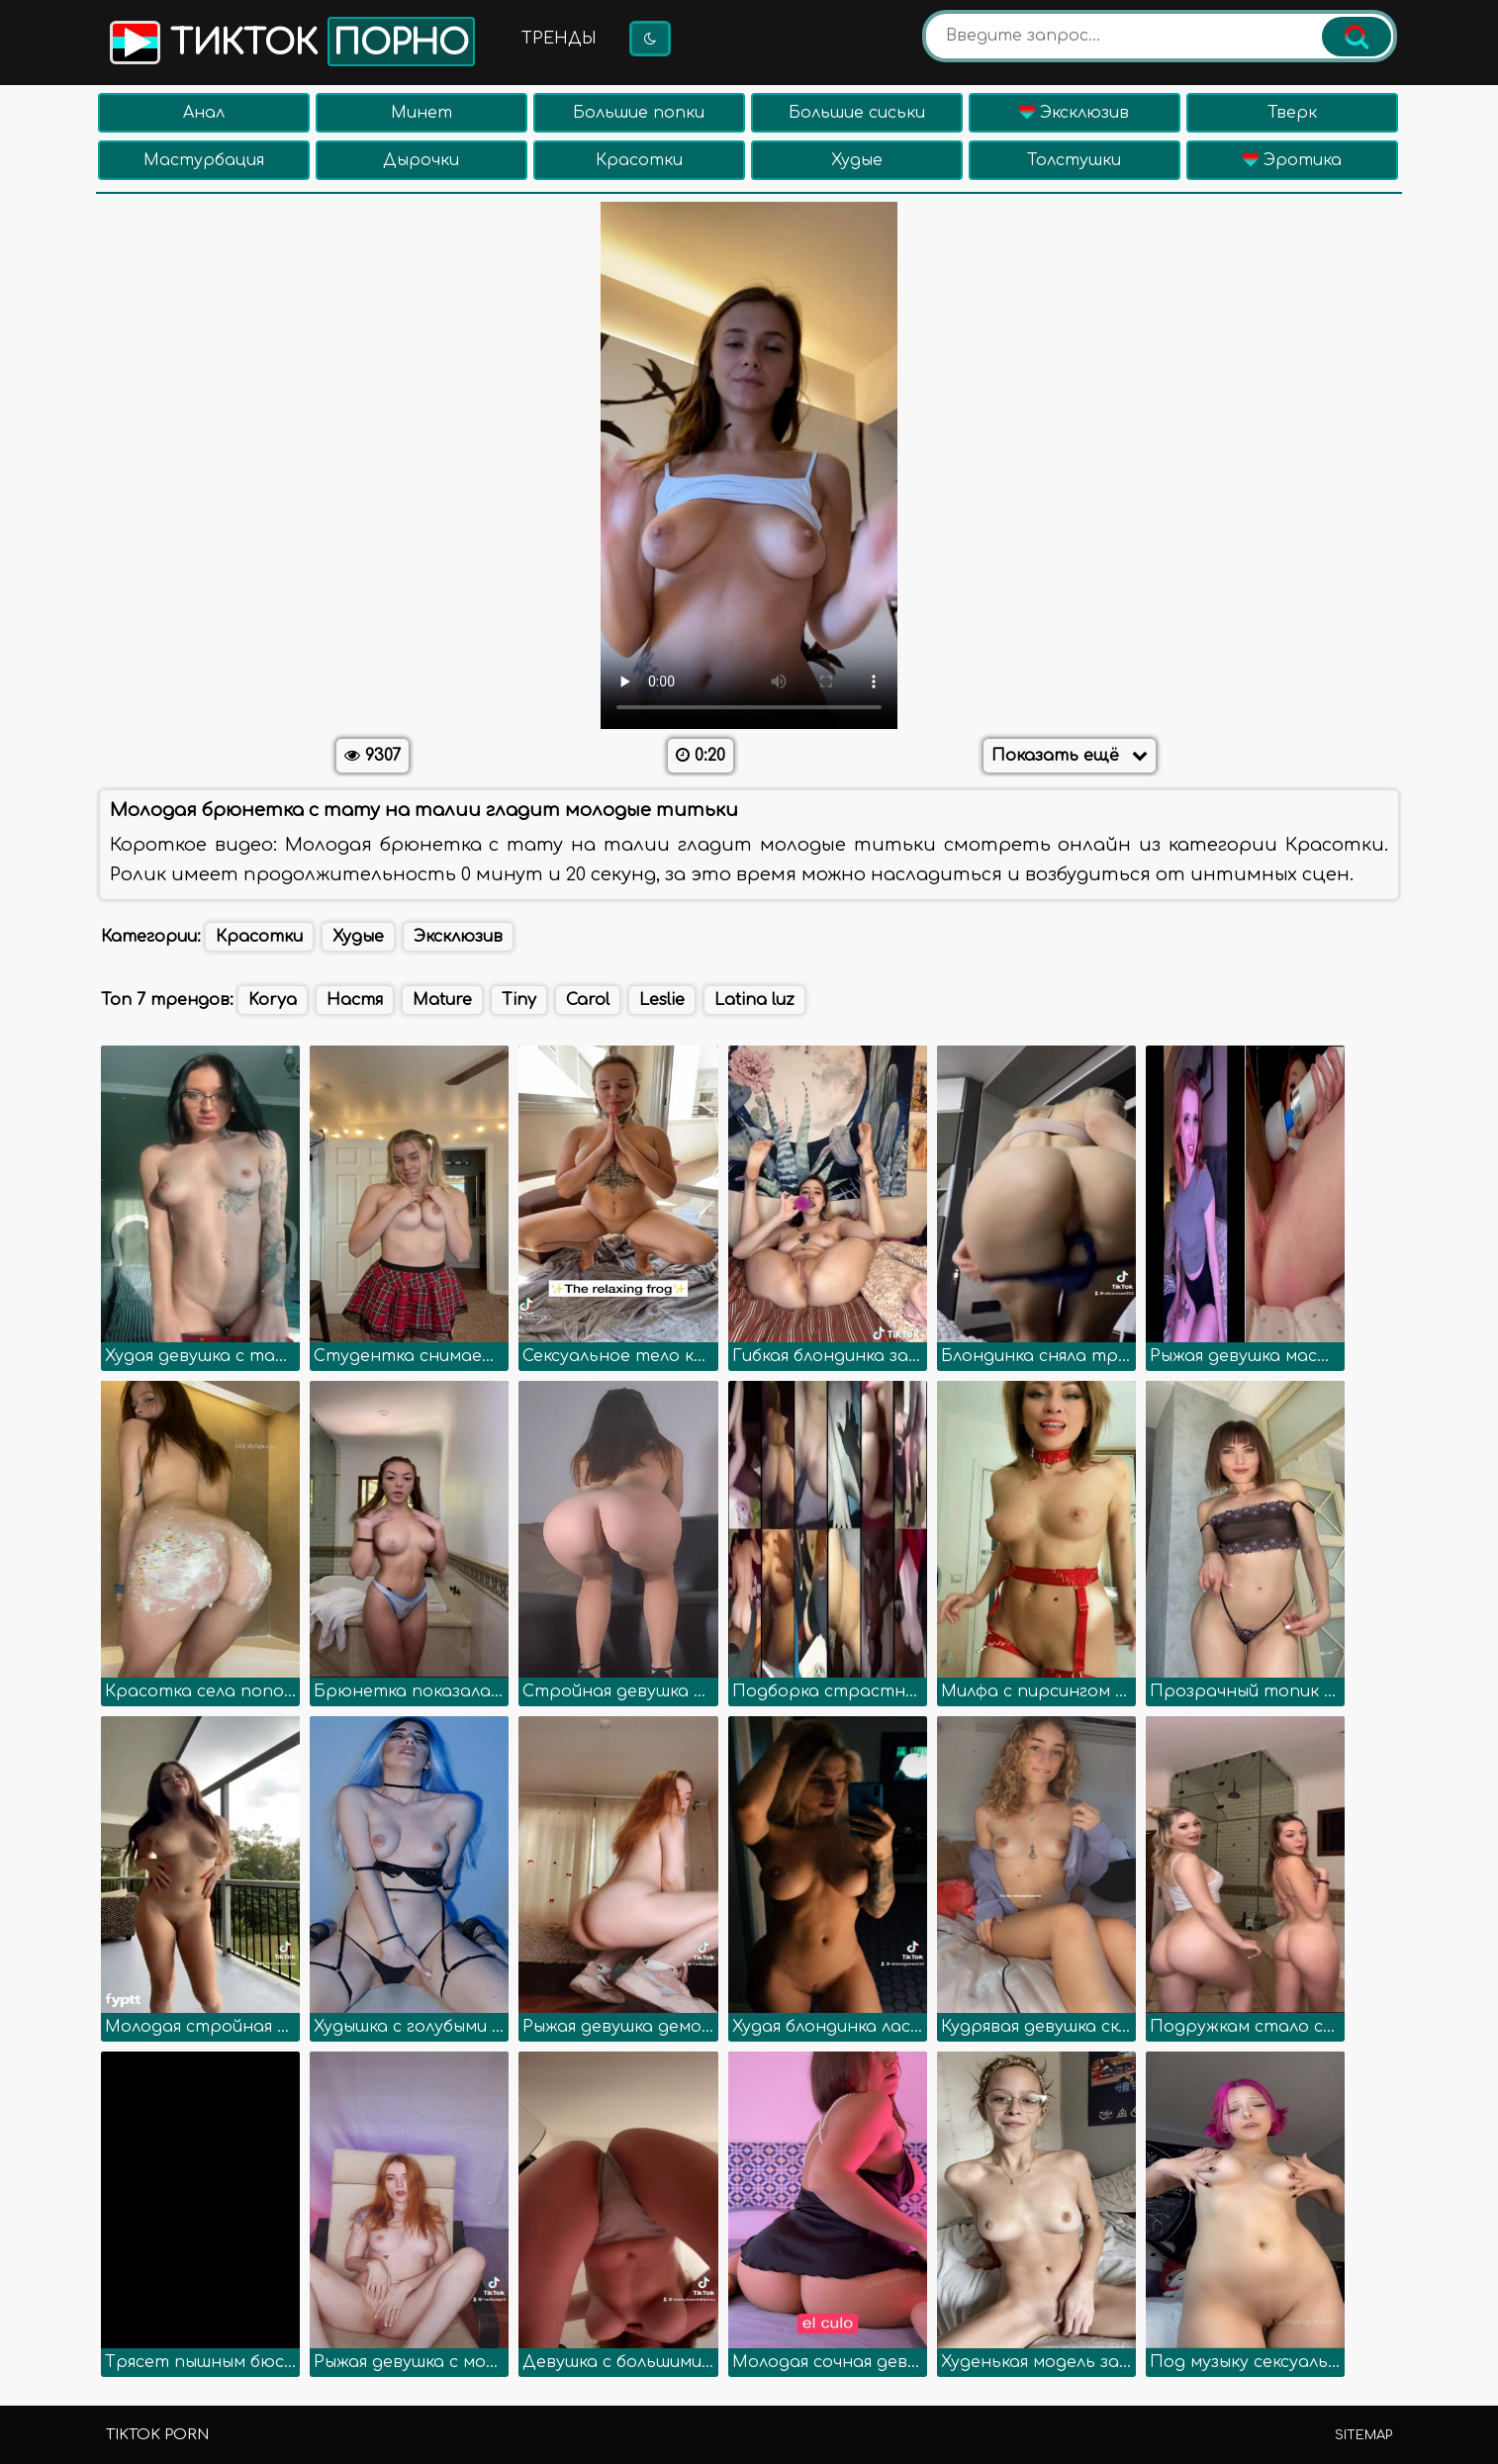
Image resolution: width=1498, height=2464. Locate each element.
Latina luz (754, 1000)
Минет (421, 113)
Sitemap (1363, 2435)
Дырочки (421, 160)
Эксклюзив (1074, 113)
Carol (587, 1000)
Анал (204, 113)
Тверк (1292, 113)
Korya (272, 1000)
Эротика (1292, 160)
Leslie (662, 1000)
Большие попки (638, 113)
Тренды (559, 38)
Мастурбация (203, 160)
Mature (442, 1000)
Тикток (290, 41)
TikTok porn (157, 2434)
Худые (857, 160)
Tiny (519, 1000)
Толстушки (1074, 160)
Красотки (639, 160)
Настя (355, 1000)
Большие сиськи (857, 113)
